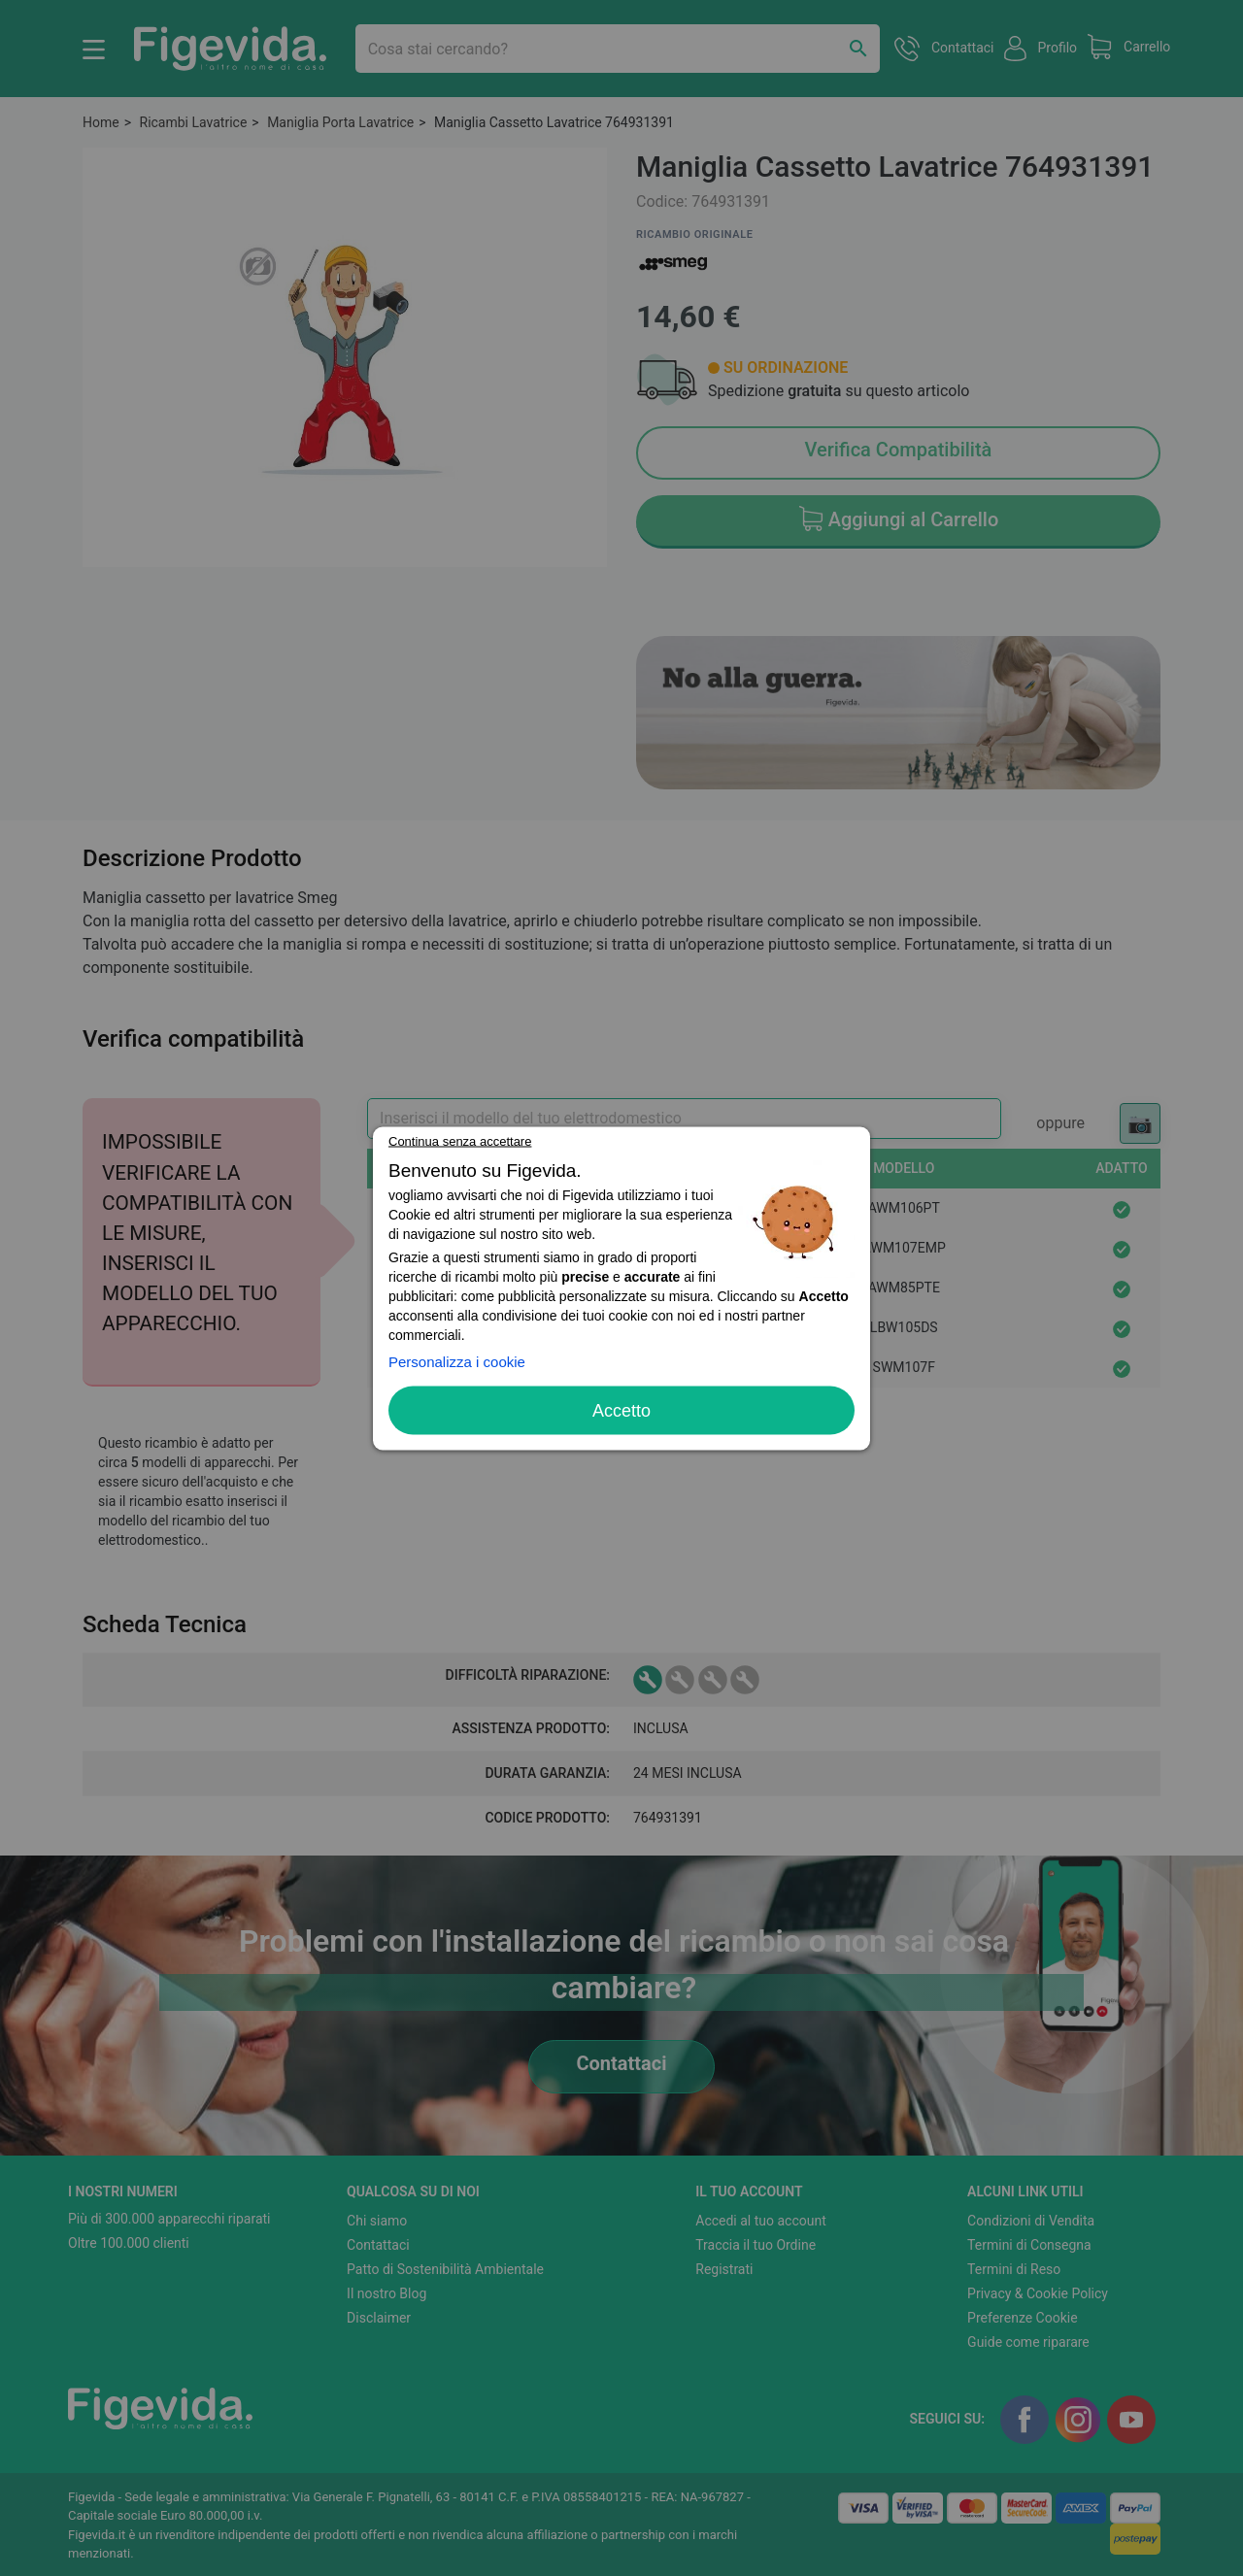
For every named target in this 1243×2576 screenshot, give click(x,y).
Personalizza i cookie (456, 1361)
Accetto (621, 1410)
